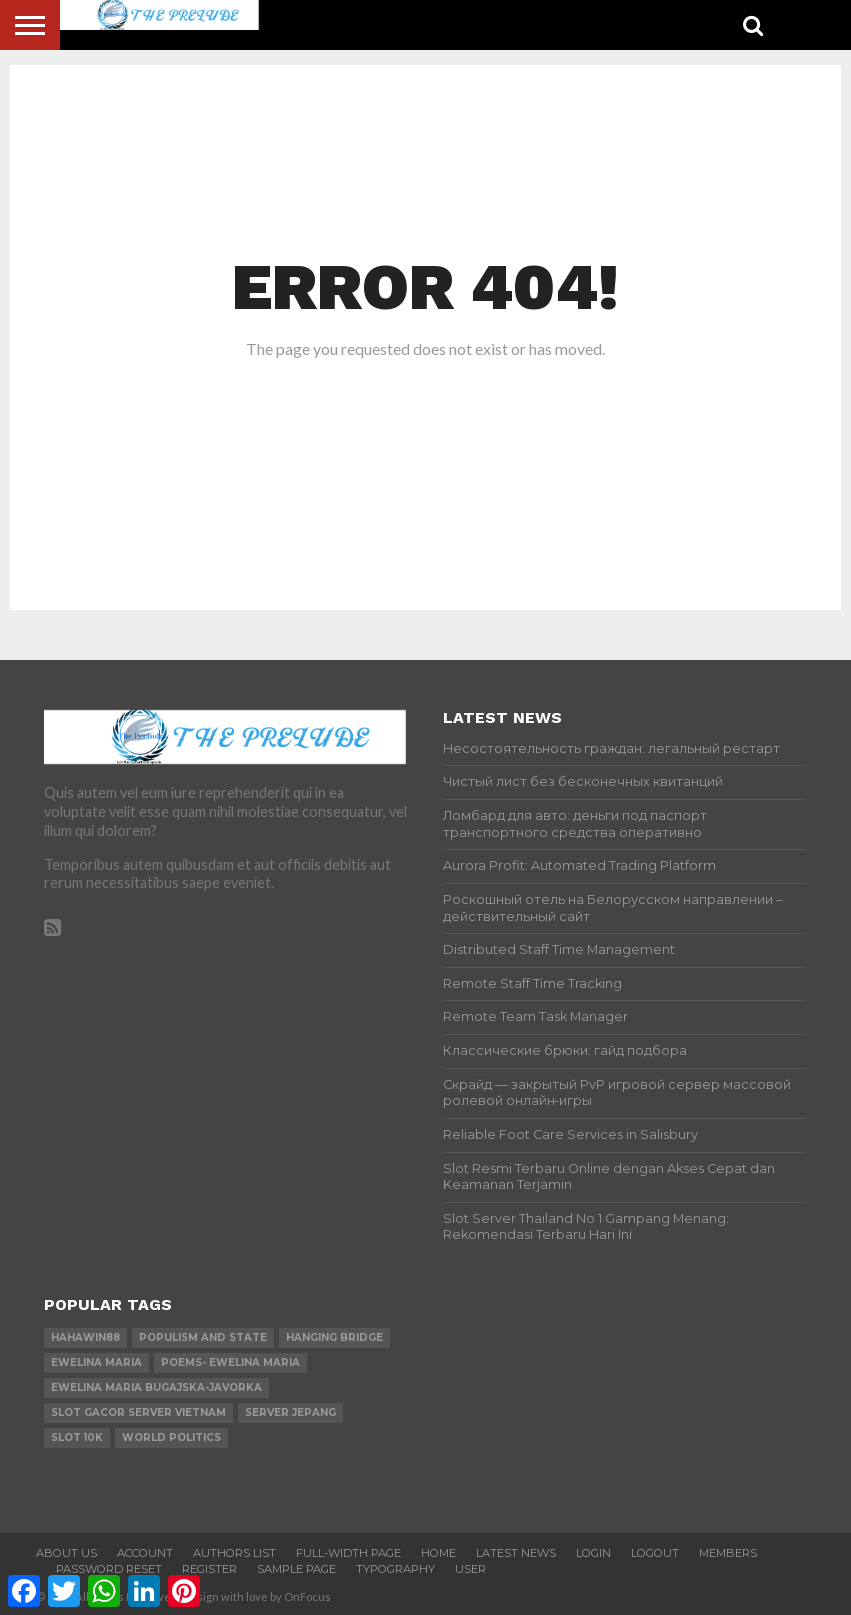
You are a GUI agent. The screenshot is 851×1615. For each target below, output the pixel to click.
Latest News (516, 1553)
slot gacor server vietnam (138, 1412)
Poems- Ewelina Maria (230, 1362)
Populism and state (203, 1337)
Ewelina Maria (96, 1362)
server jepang (290, 1412)
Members (728, 1553)
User (470, 1569)
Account (145, 1553)
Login (593, 1553)
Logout (655, 1553)
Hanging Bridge (334, 1337)
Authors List (234, 1553)
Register (209, 1569)
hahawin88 (85, 1337)
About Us (66, 1553)
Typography (395, 1569)
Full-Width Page (348, 1553)
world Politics (171, 1437)
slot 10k (77, 1437)
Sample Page (296, 1569)
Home (438, 1553)
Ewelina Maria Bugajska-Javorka (156, 1387)
